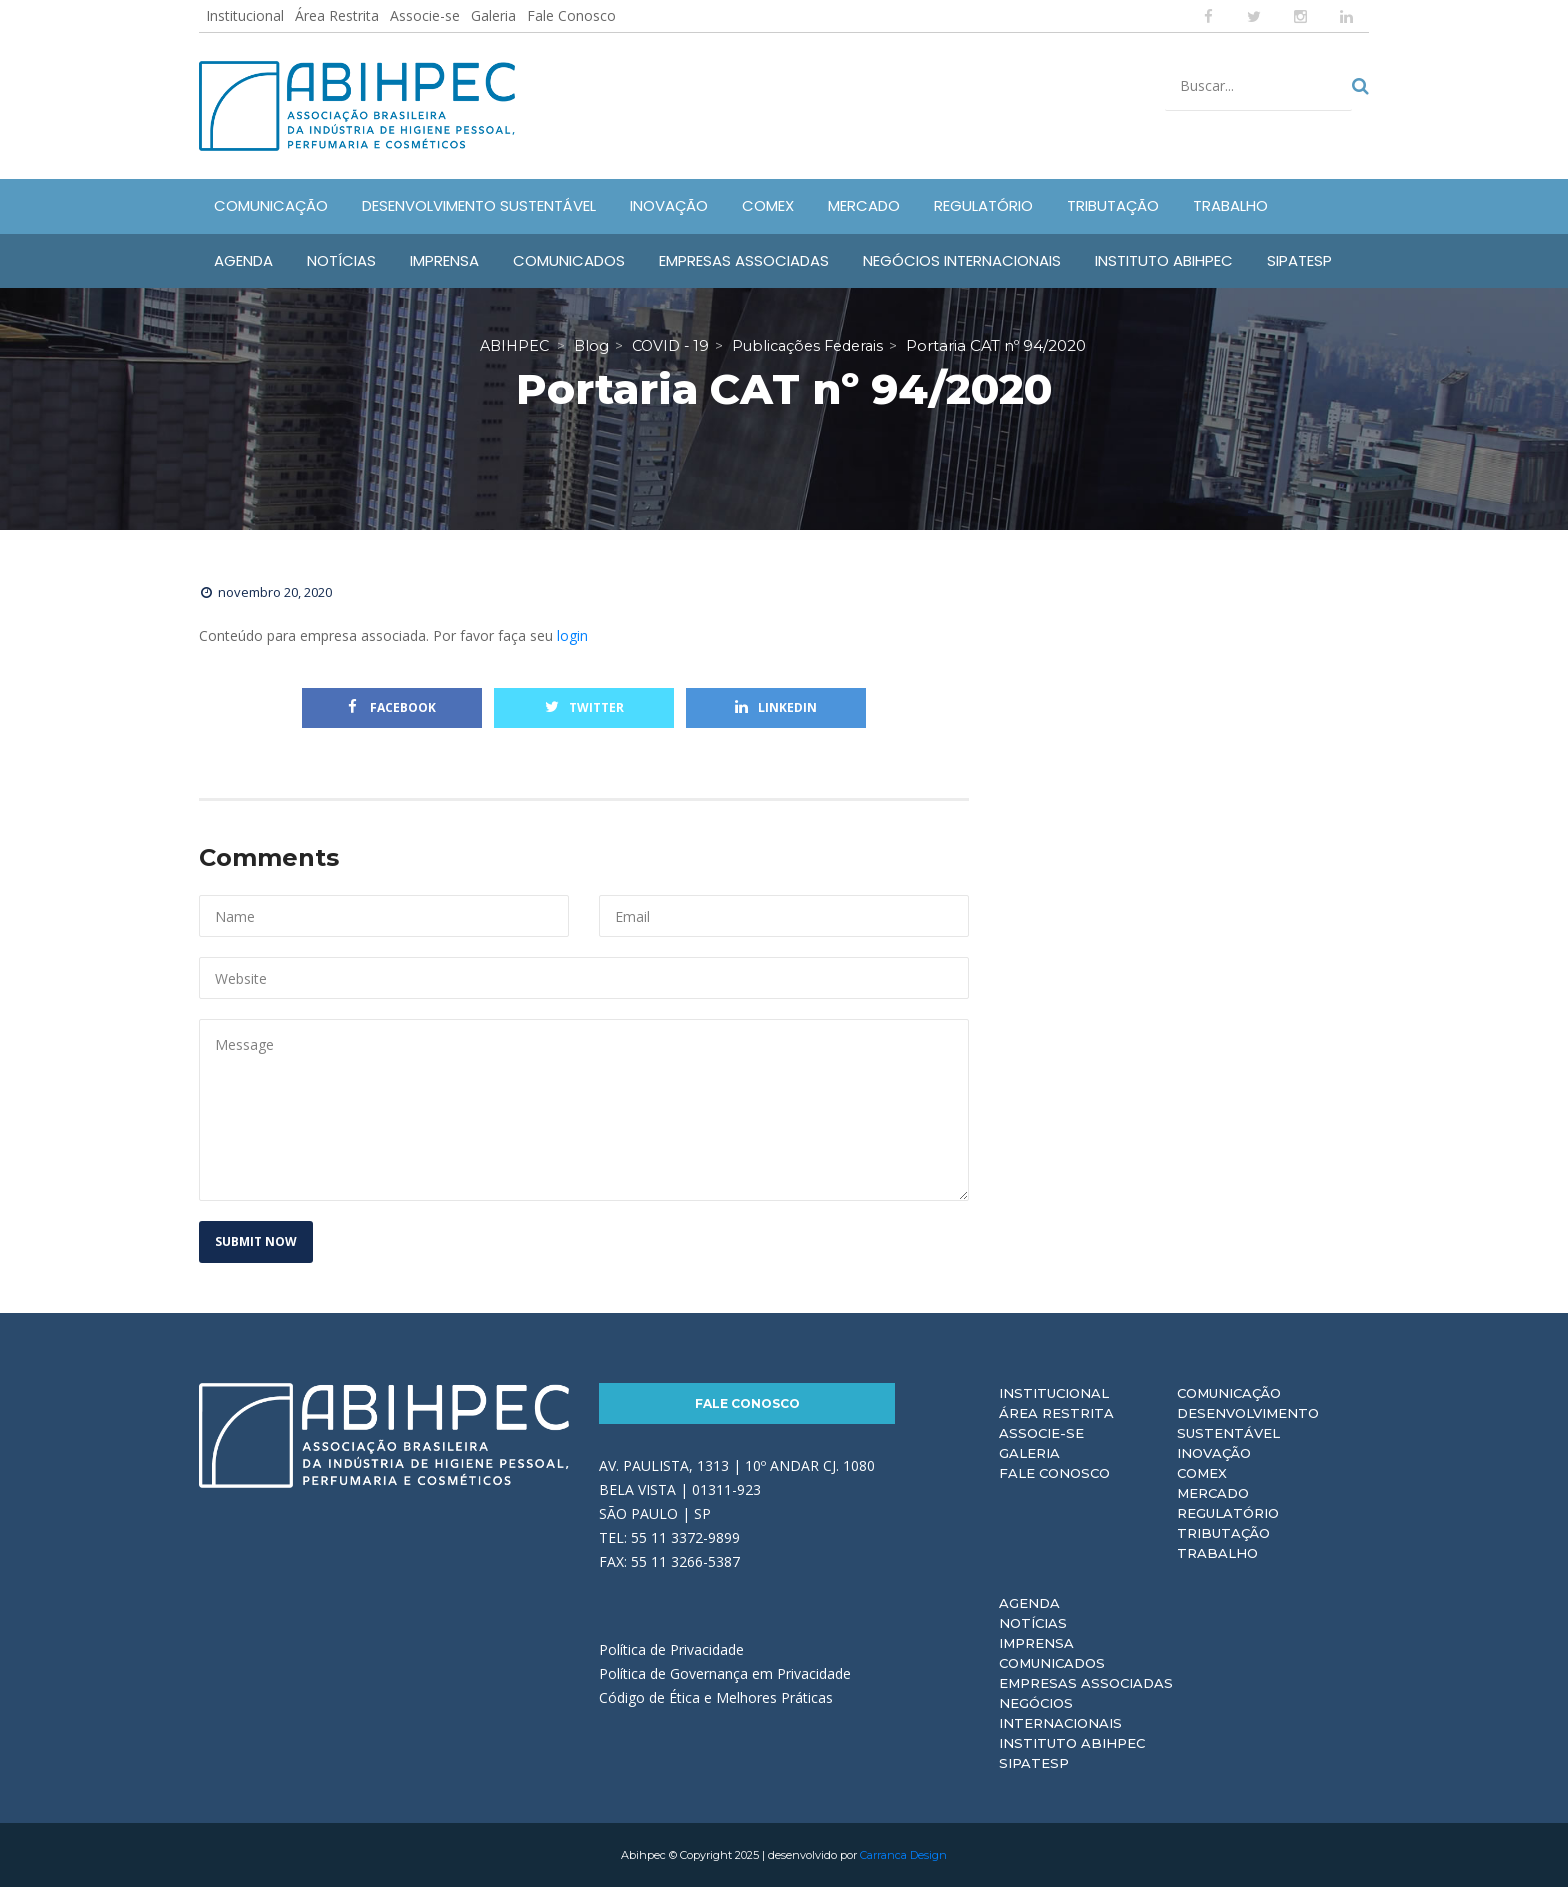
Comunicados (1052, 1663)
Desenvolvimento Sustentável (1248, 1423)
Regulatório (1228, 1513)
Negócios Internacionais (1060, 1713)
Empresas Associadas (1086, 1683)
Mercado (1213, 1493)
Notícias (1033, 1623)
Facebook (392, 707)
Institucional (245, 15)
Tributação (1223, 1533)
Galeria (493, 15)
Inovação (1214, 1453)
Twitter (584, 707)
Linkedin (776, 707)
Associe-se (425, 15)
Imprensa (1036, 1643)
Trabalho (1217, 1553)
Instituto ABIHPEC (1072, 1743)
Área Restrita (337, 15)
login (572, 635)
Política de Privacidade (671, 1649)
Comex (1202, 1473)
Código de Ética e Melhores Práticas (716, 1697)
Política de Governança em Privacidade (725, 1673)
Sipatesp (1034, 1763)
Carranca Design (903, 1855)
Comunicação (1229, 1393)
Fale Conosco (571, 15)
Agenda (1029, 1603)
